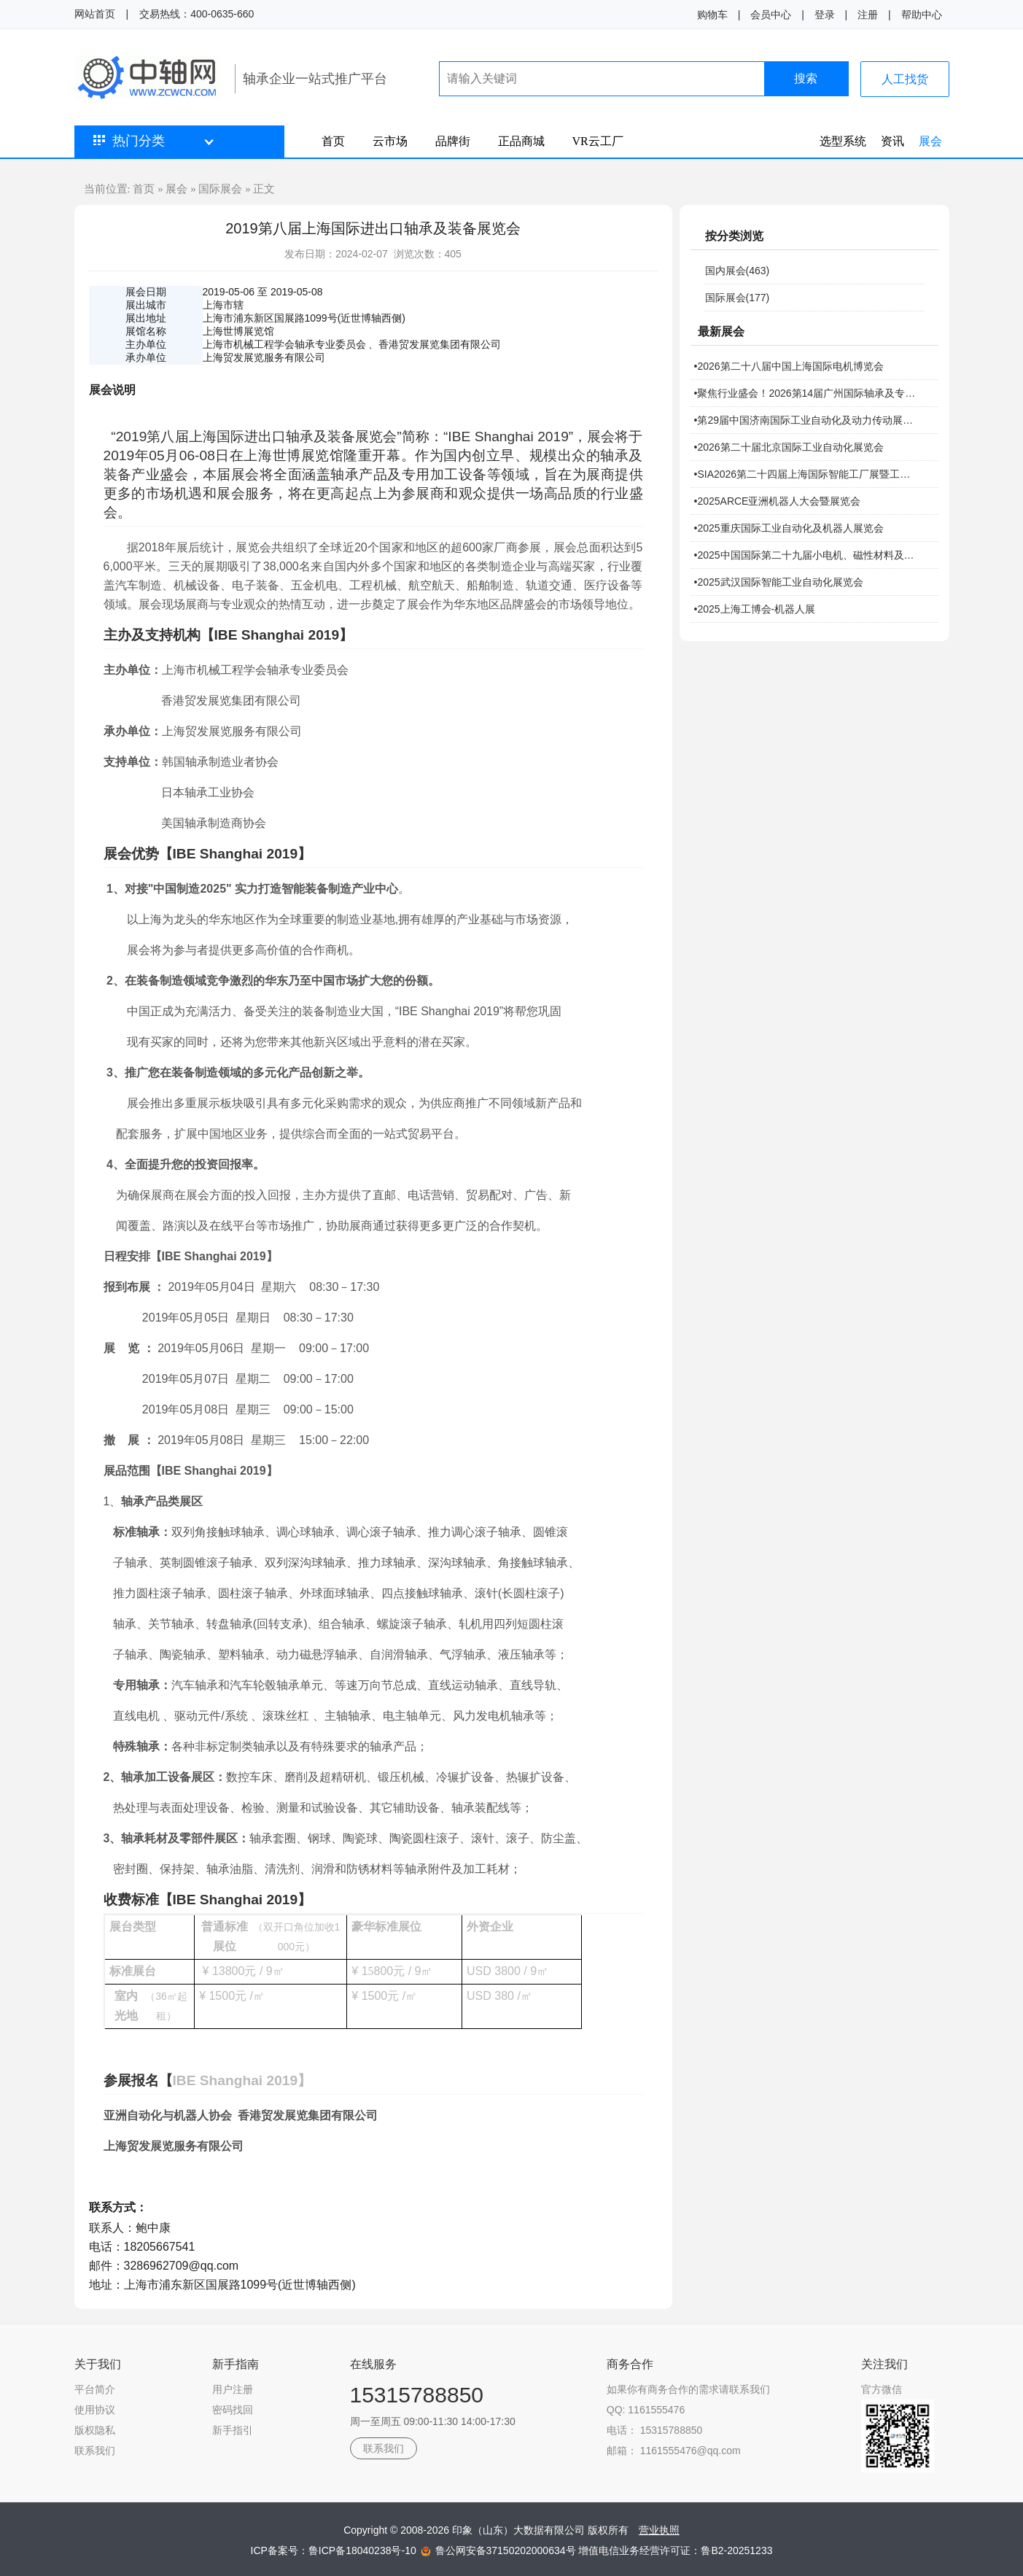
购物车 (712, 14)
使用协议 (94, 2410)
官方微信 (881, 2389)
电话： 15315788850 (655, 2430)
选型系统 (843, 141)
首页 (333, 141)
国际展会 (220, 188)
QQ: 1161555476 (646, 2410)
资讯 (892, 141)
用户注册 (232, 2389)
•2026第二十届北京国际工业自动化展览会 (789, 447)
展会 (930, 141)
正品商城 (521, 141)
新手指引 (232, 2430)
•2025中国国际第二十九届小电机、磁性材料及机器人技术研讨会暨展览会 (807, 555)
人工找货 (905, 79)
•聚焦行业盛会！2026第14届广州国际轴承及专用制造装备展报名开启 (807, 393)
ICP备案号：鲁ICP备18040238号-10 (335, 2550)
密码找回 (232, 2410)
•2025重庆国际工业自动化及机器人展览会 (789, 528)
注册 (867, 14)
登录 (824, 14)
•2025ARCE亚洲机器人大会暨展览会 (777, 501)
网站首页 (94, 14)
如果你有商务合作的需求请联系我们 (688, 2389)
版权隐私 (94, 2430)
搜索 (805, 78)
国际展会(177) (737, 297)
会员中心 (770, 14)
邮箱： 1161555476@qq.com (674, 2450)
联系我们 (94, 2450)
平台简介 (94, 2389)
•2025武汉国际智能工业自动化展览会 (778, 582)
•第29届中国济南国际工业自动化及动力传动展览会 (807, 420)
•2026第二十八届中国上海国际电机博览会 (789, 366)
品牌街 (452, 141)
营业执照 (659, 2530)
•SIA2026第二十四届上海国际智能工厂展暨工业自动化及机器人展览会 (807, 474)
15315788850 (417, 2395)
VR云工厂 (597, 141)
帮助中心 (921, 14)
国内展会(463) (737, 270)
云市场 (390, 141)
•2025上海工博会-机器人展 (755, 609)
